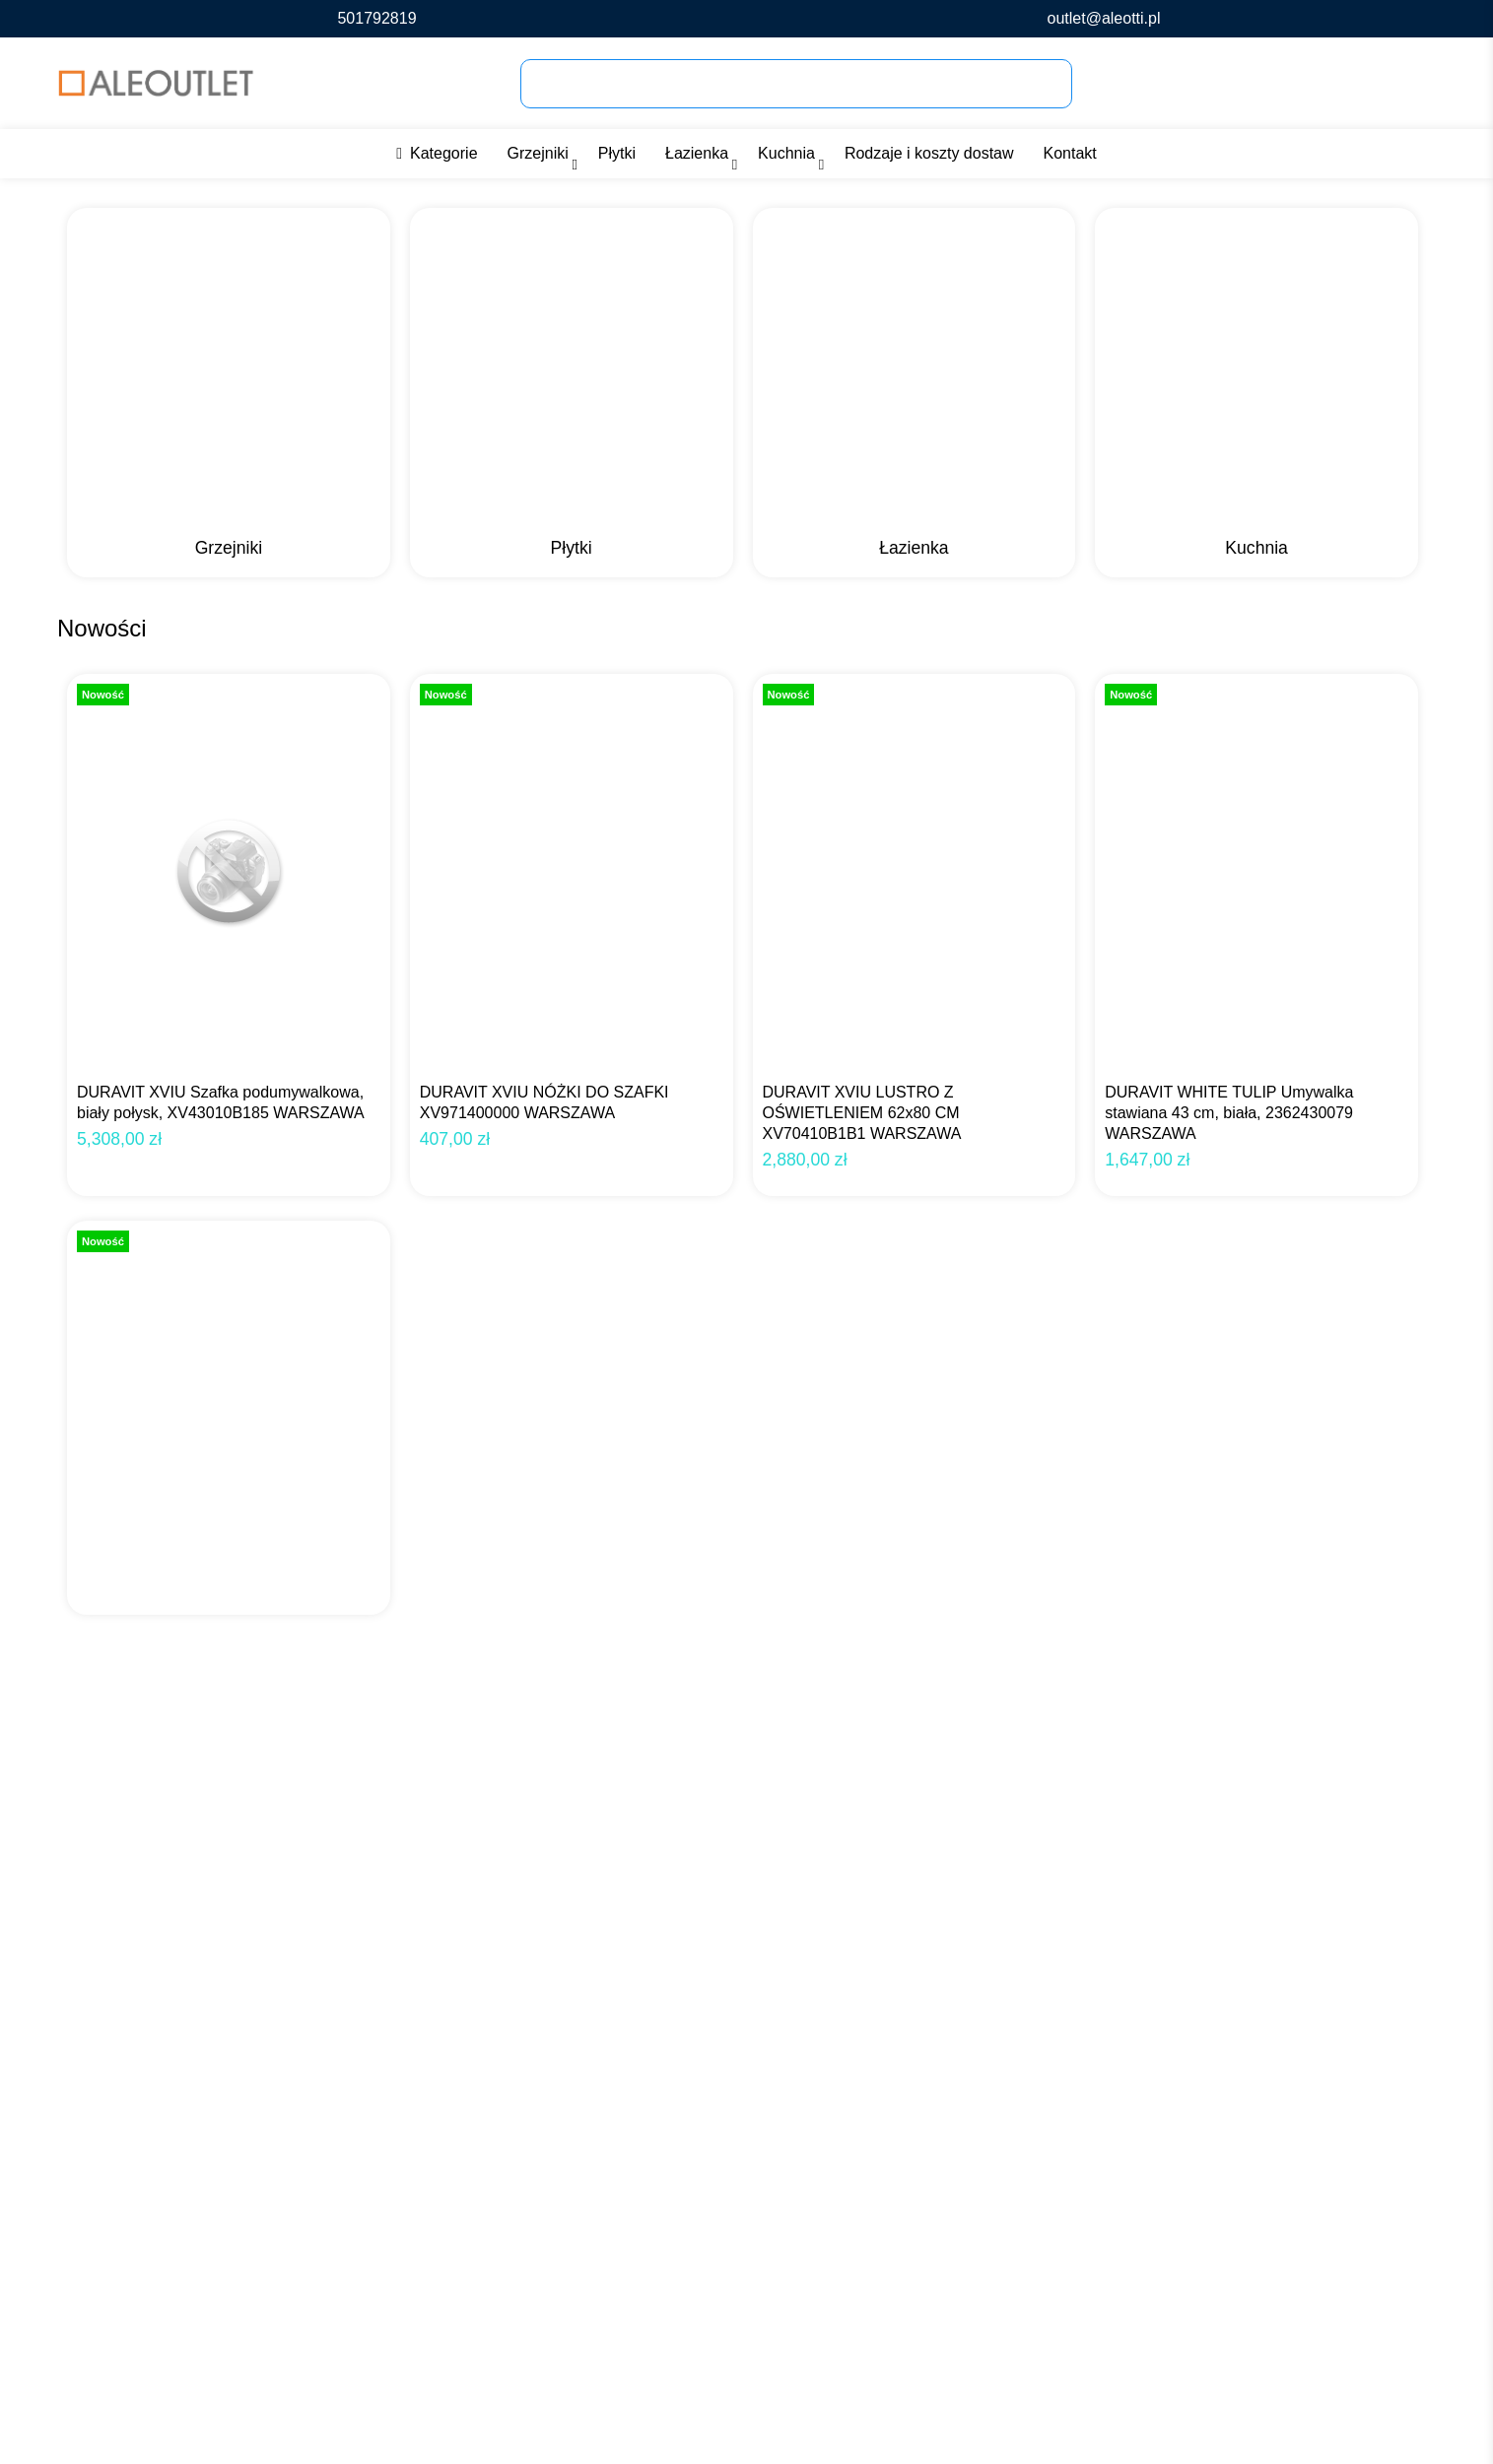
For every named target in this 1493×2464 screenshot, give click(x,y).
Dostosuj (1213, 2414)
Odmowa (1128, 2414)
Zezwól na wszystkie (1341, 2414)
